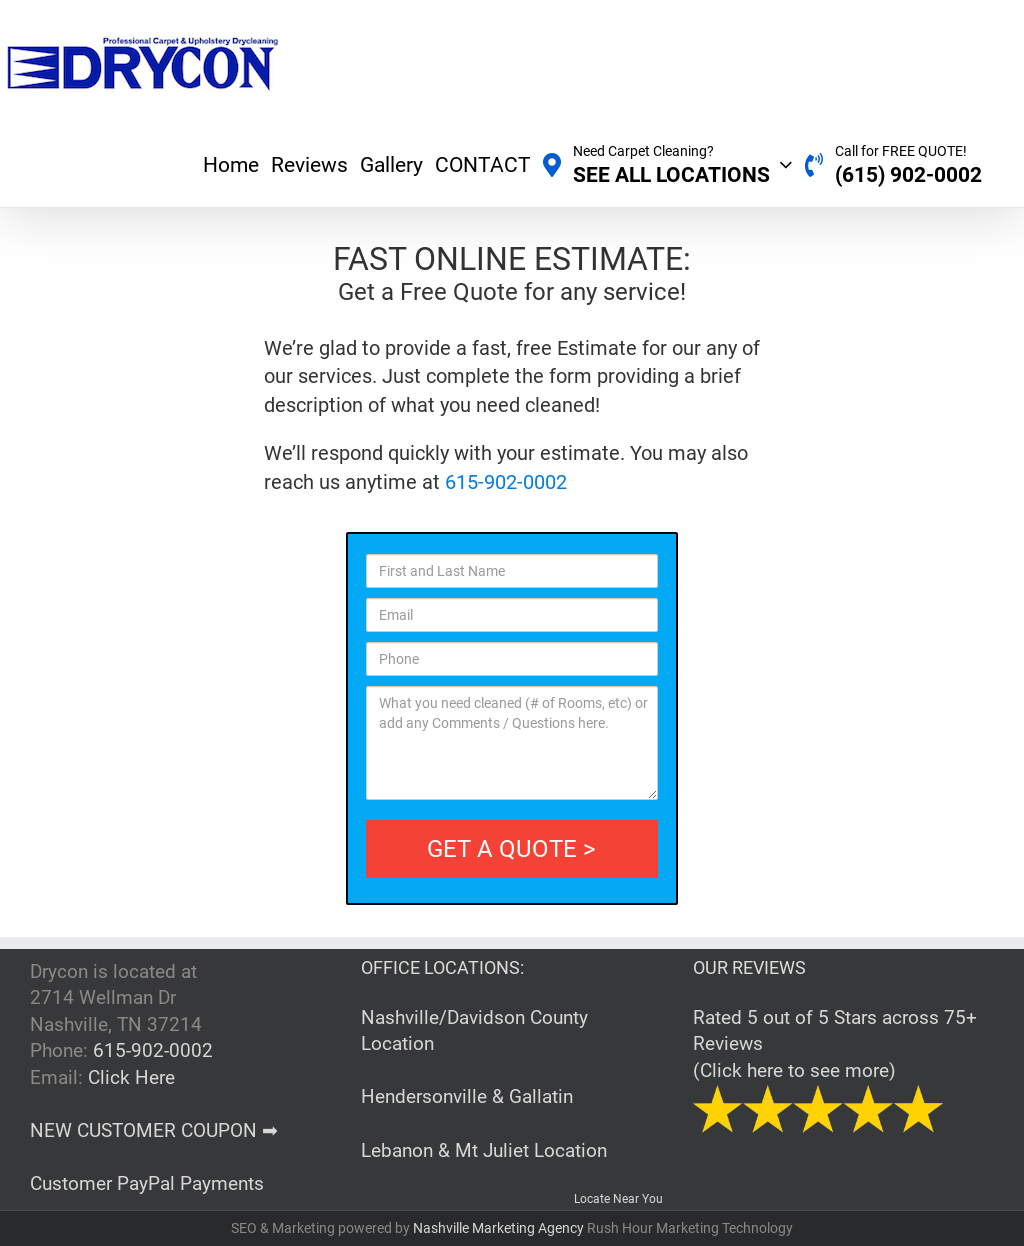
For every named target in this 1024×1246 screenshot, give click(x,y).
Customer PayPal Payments (147, 1183)
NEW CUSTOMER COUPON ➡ (154, 1130)
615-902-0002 (506, 482)
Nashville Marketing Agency (500, 1228)
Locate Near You (618, 1199)
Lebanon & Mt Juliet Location (484, 1150)
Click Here (131, 1077)
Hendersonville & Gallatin (467, 1096)
